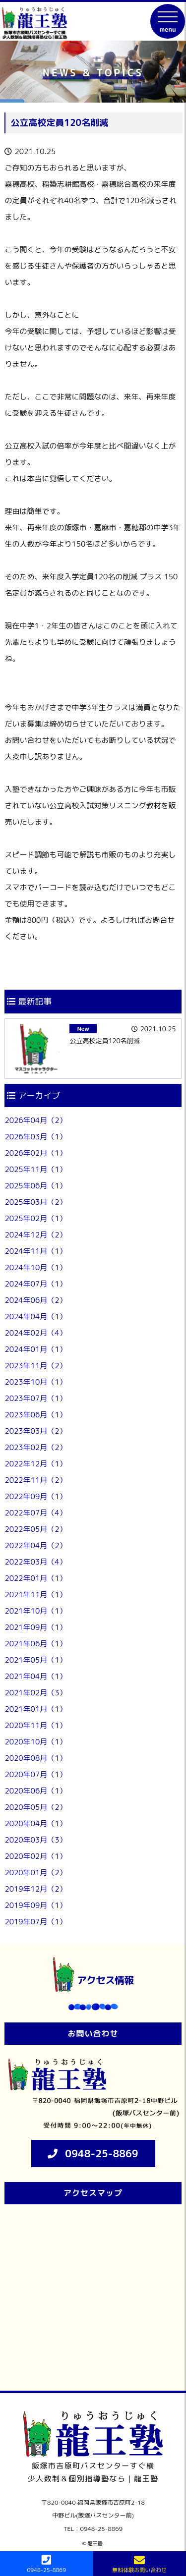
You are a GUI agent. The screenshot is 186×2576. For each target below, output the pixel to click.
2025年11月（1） (35, 1169)
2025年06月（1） (35, 1185)
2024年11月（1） (35, 1251)
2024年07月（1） (35, 1284)
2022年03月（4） (35, 1562)
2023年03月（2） (35, 1431)
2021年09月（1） (35, 1627)
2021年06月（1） (35, 1643)
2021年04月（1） (35, 1676)
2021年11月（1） (35, 1594)
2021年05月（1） (35, 1660)
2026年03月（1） (35, 1136)
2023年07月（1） (35, 1398)
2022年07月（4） (35, 1513)
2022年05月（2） (35, 1529)
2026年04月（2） (35, 1120)
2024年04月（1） (35, 1316)
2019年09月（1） (35, 1905)
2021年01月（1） (35, 1709)
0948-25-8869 (101, 2153)
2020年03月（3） (35, 1840)
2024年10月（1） (35, 1267)
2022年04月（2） (35, 1545)
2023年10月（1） (35, 1382)
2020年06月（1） (35, 1791)
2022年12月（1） (35, 1463)
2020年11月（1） (35, 1725)
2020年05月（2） (35, 1807)
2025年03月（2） (35, 1202)
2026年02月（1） (35, 1153)
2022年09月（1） (35, 1496)
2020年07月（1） (35, 1774)
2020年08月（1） (35, 1758)
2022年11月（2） (35, 1480)
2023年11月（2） (35, 1365)
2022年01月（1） (35, 1578)
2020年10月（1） (35, 1741)
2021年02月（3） (35, 1692)
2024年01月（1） (35, 1349)
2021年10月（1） (35, 1611)
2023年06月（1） (35, 1414)
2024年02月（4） (35, 1333)
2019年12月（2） (35, 1889)
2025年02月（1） (35, 1218)
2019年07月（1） (35, 1921)
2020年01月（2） (35, 1872)
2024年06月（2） (35, 1300)
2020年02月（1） (35, 1856)
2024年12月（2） (35, 1235)
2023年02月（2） (35, 1447)
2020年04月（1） (35, 1823)
